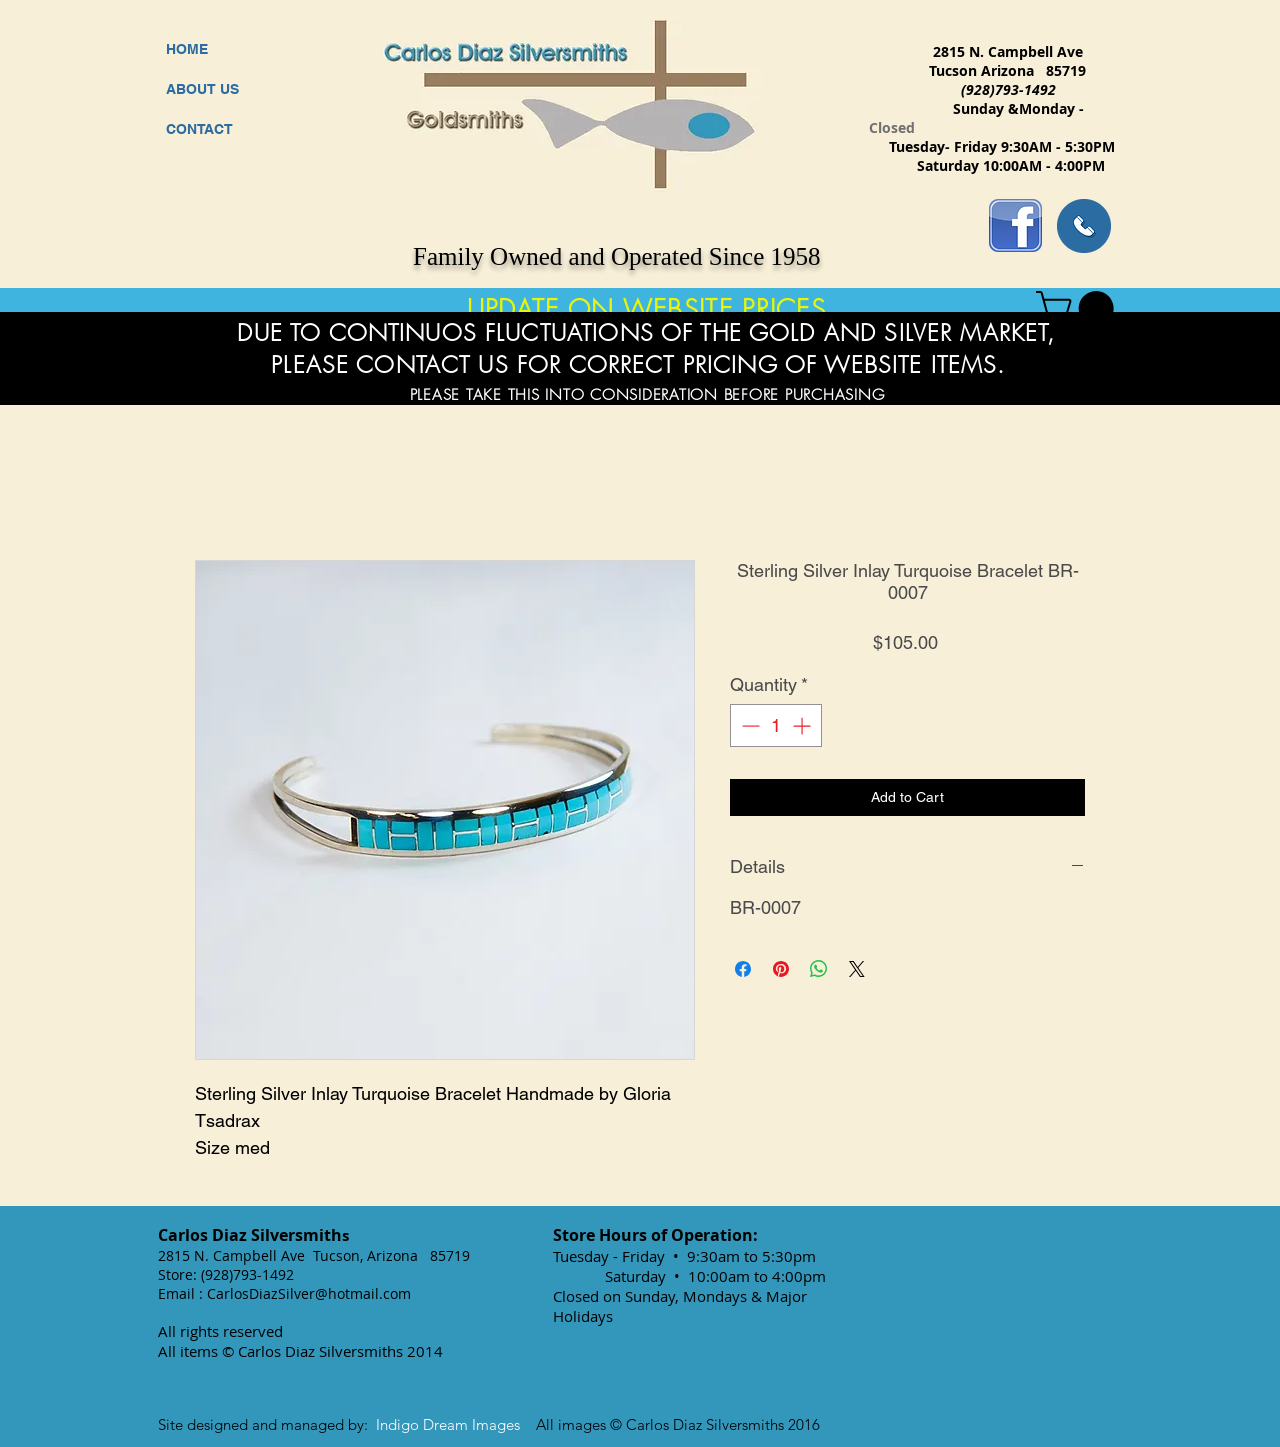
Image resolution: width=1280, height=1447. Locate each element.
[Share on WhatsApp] (819, 969)
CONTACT (199, 129)
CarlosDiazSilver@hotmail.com (309, 1293)
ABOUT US (202, 89)
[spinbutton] (776, 725)
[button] (1079, 308)
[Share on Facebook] (743, 969)
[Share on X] (857, 969)
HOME (187, 49)
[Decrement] (748, 725)
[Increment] (803, 725)
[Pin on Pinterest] (781, 969)
